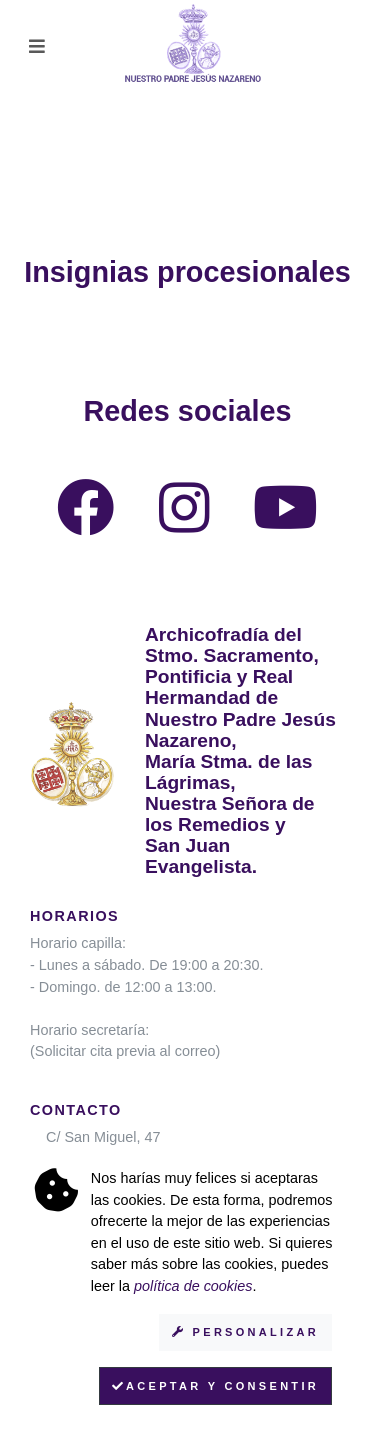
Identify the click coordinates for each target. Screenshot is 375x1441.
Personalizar (245, 1332)
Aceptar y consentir (215, 1386)
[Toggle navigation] (37, 46)
